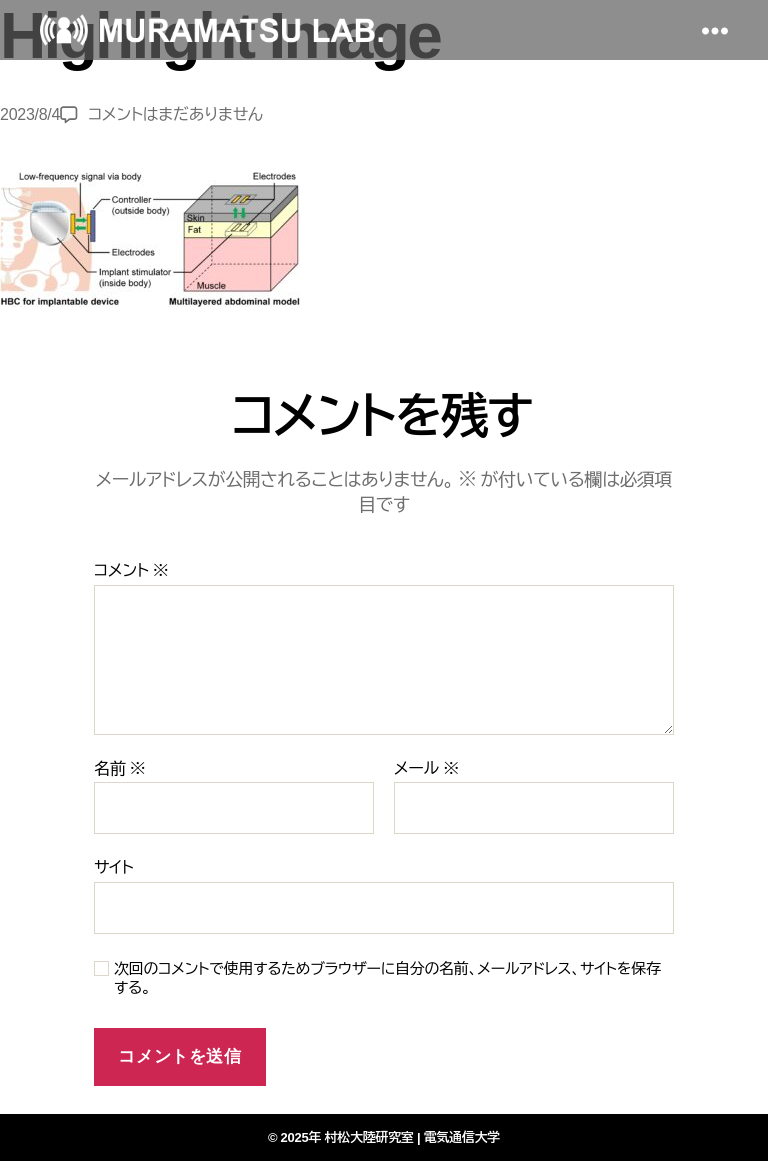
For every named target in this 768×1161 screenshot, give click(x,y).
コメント (131, 570)
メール (426, 768)
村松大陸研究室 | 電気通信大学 (413, 1137)
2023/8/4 (30, 114)
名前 (119, 768)
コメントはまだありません (175, 114)
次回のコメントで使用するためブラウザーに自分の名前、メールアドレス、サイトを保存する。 (387, 978)
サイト (113, 867)
